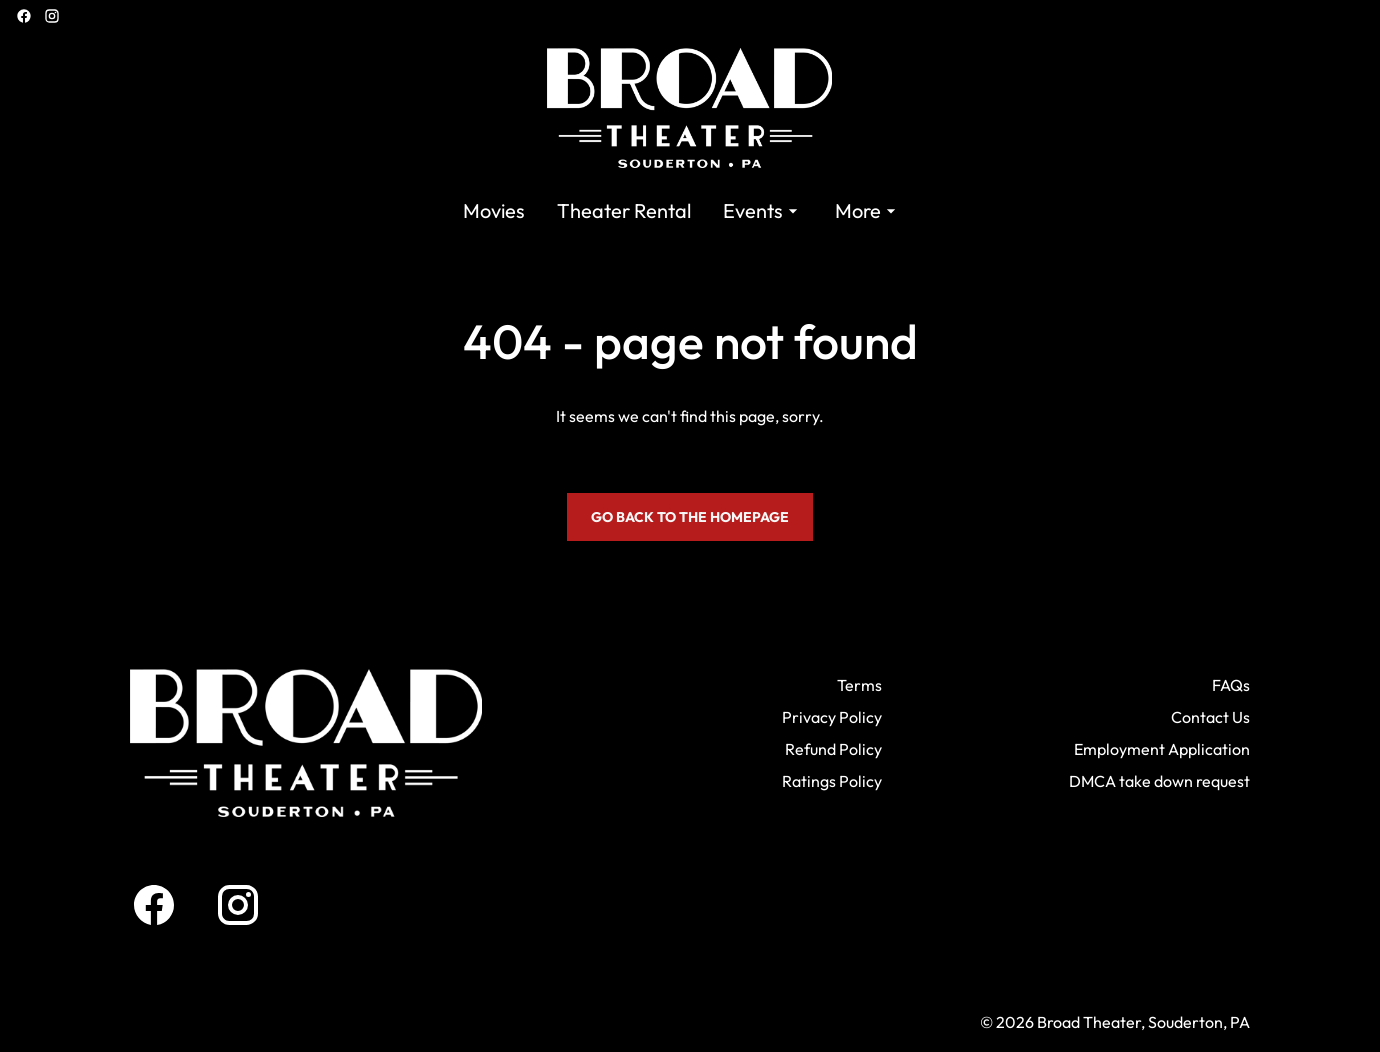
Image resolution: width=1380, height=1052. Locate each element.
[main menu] (682, 210)
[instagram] (52, 16)
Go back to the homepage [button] (690, 517)
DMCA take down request (1159, 781)
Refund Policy (833, 749)
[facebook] (24, 16)
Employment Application (1162, 749)
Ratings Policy (832, 781)
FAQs (1231, 685)
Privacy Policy (832, 717)
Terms (859, 685)
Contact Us (1210, 717)
